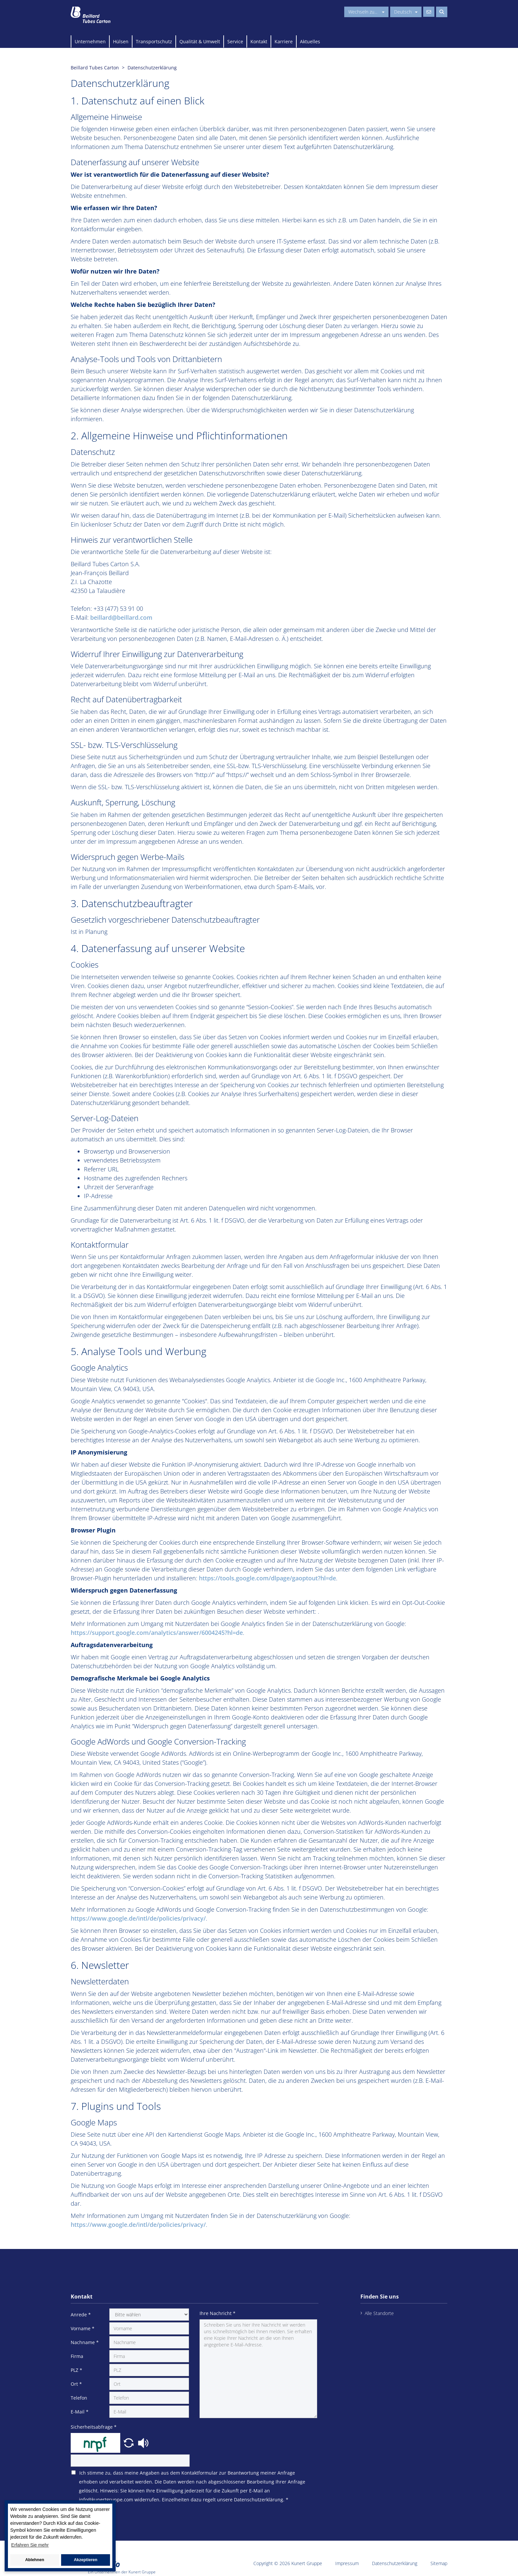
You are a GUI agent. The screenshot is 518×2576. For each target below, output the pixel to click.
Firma (77, 2356)
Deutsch (406, 12)
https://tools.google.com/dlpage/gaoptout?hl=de (267, 1578)
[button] (129, 2442)
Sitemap (438, 2563)
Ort (76, 2384)
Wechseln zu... (366, 12)
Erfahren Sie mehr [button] (30, 2545)
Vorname (82, 2328)
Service (235, 41)
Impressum (347, 2563)
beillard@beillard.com (121, 617)
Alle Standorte (379, 2313)
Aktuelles (310, 41)
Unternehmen (90, 41)
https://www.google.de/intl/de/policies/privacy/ (138, 1918)
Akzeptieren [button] (85, 2560)
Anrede (81, 2314)
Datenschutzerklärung (394, 2563)
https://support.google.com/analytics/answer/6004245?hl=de (157, 1633)
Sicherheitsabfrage (94, 2427)
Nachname (85, 2342)
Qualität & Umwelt (199, 41)
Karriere (284, 41)
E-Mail (80, 2412)
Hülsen (121, 41)
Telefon (79, 2398)
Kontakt (258, 41)
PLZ (76, 2370)
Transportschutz (154, 41)
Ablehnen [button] (34, 2560)
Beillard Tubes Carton (95, 67)
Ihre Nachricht (218, 2313)
